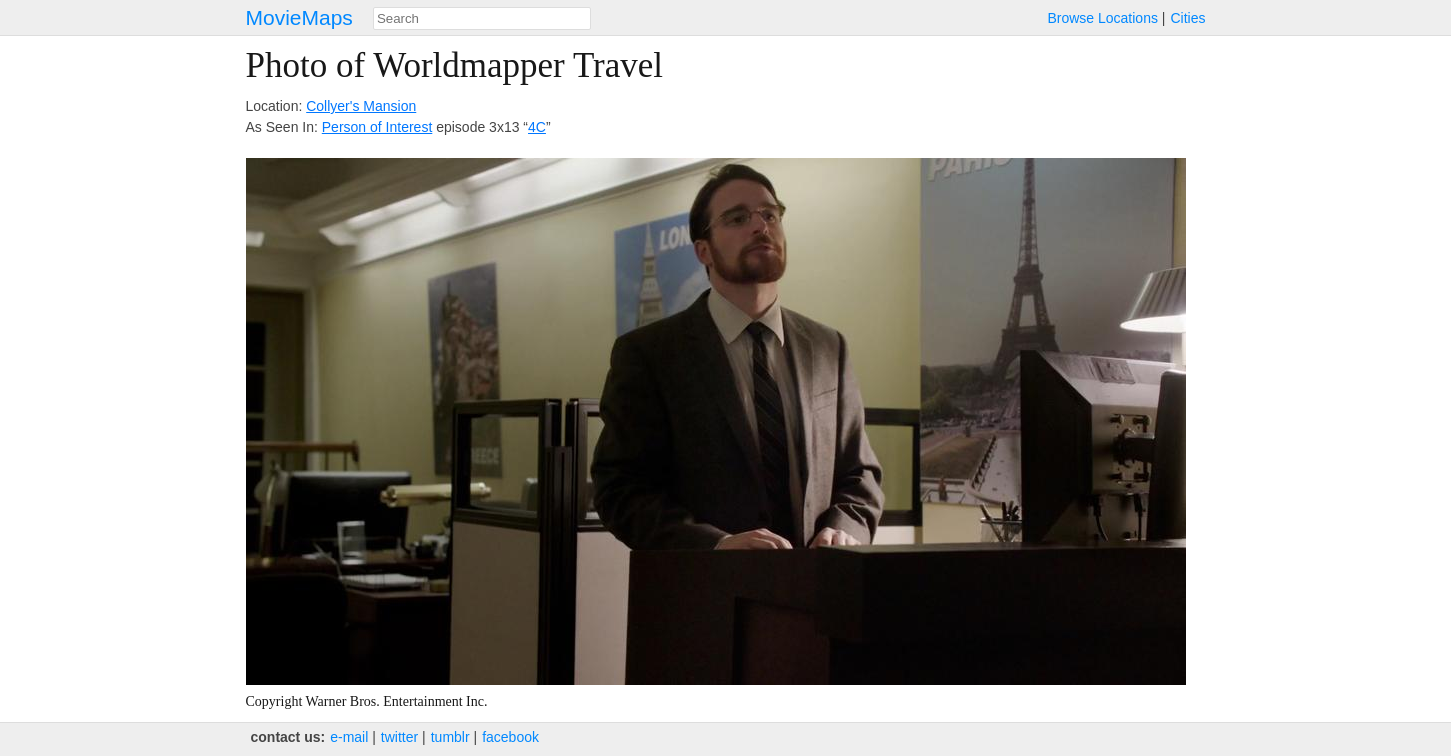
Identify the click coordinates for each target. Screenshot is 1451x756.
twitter (399, 737)
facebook (510, 737)
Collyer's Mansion (361, 106)
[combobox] (482, 18)
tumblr (450, 737)
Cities (1187, 18)
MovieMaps (299, 17)
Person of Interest (377, 127)
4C (537, 127)
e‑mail (349, 737)
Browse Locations (1102, 18)
